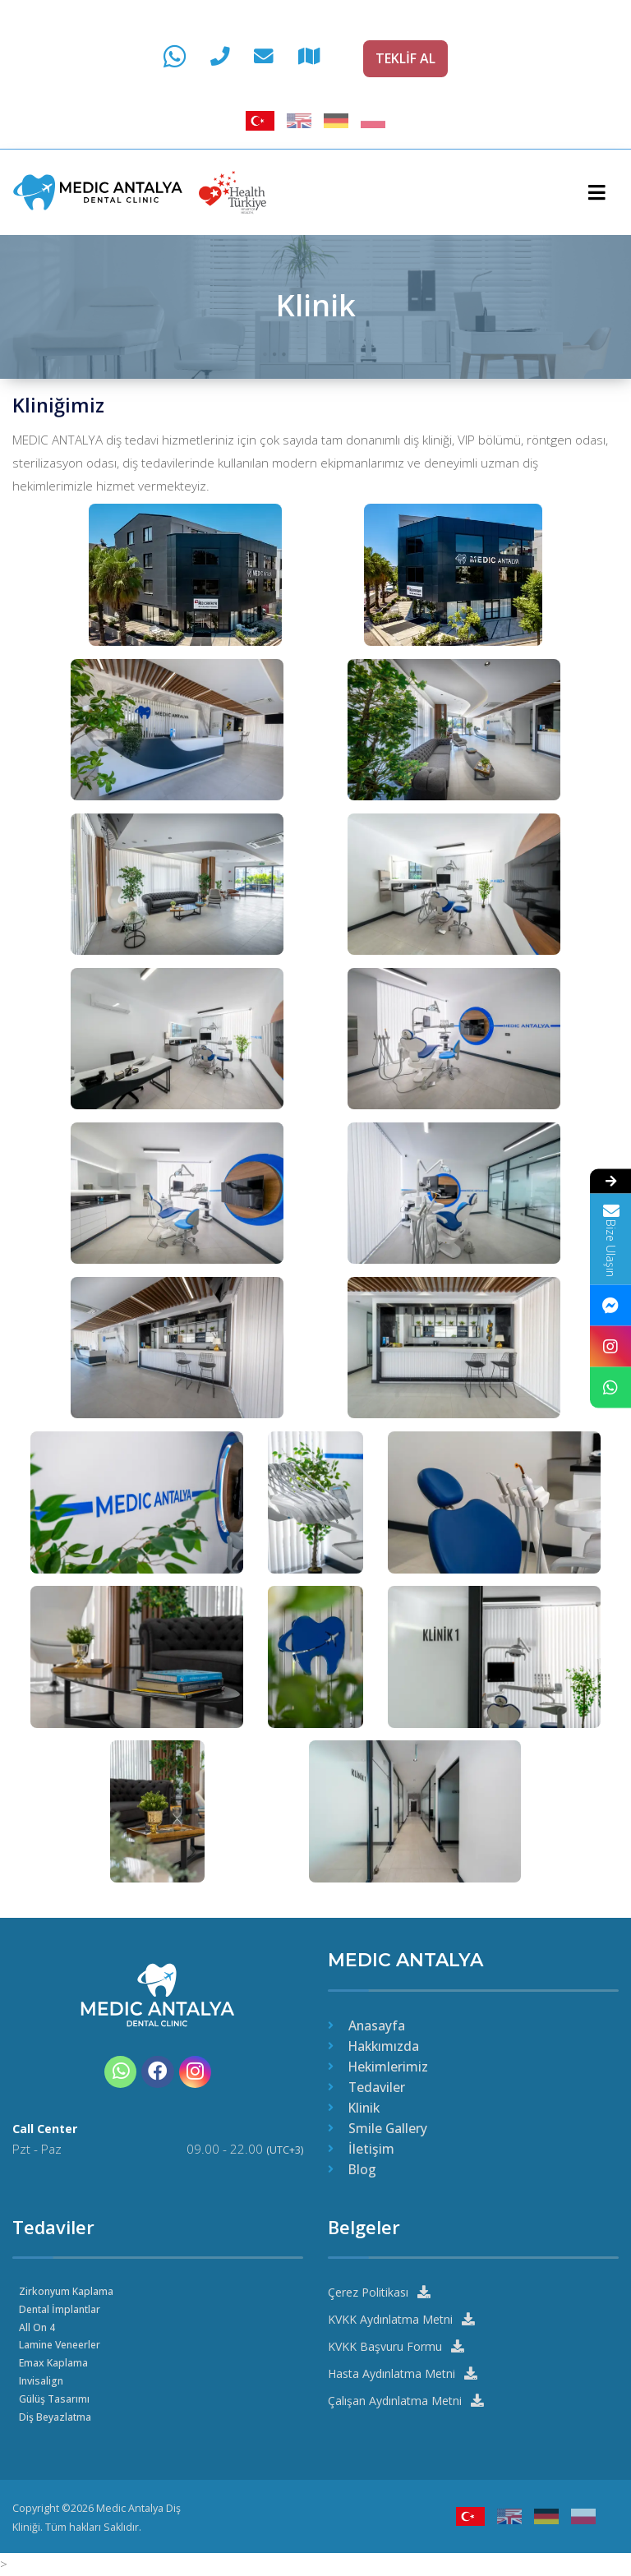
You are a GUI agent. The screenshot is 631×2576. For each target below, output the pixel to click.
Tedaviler (376, 2086)
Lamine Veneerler (63, 2344)
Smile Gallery (387, 2127)
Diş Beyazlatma (55, 2416)
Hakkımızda (383, 2044)
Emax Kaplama (54, 2362)
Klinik (364, 2107)
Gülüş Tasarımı (55, 2398)
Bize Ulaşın (610, 1238)
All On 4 (37, 2326)
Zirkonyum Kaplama (67, 2290)
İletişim (371, 2148)
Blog (362, 2168)
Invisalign (42, 2380)
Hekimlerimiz (388, 2066)
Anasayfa (376, 2024)
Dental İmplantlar (61, 2308)
